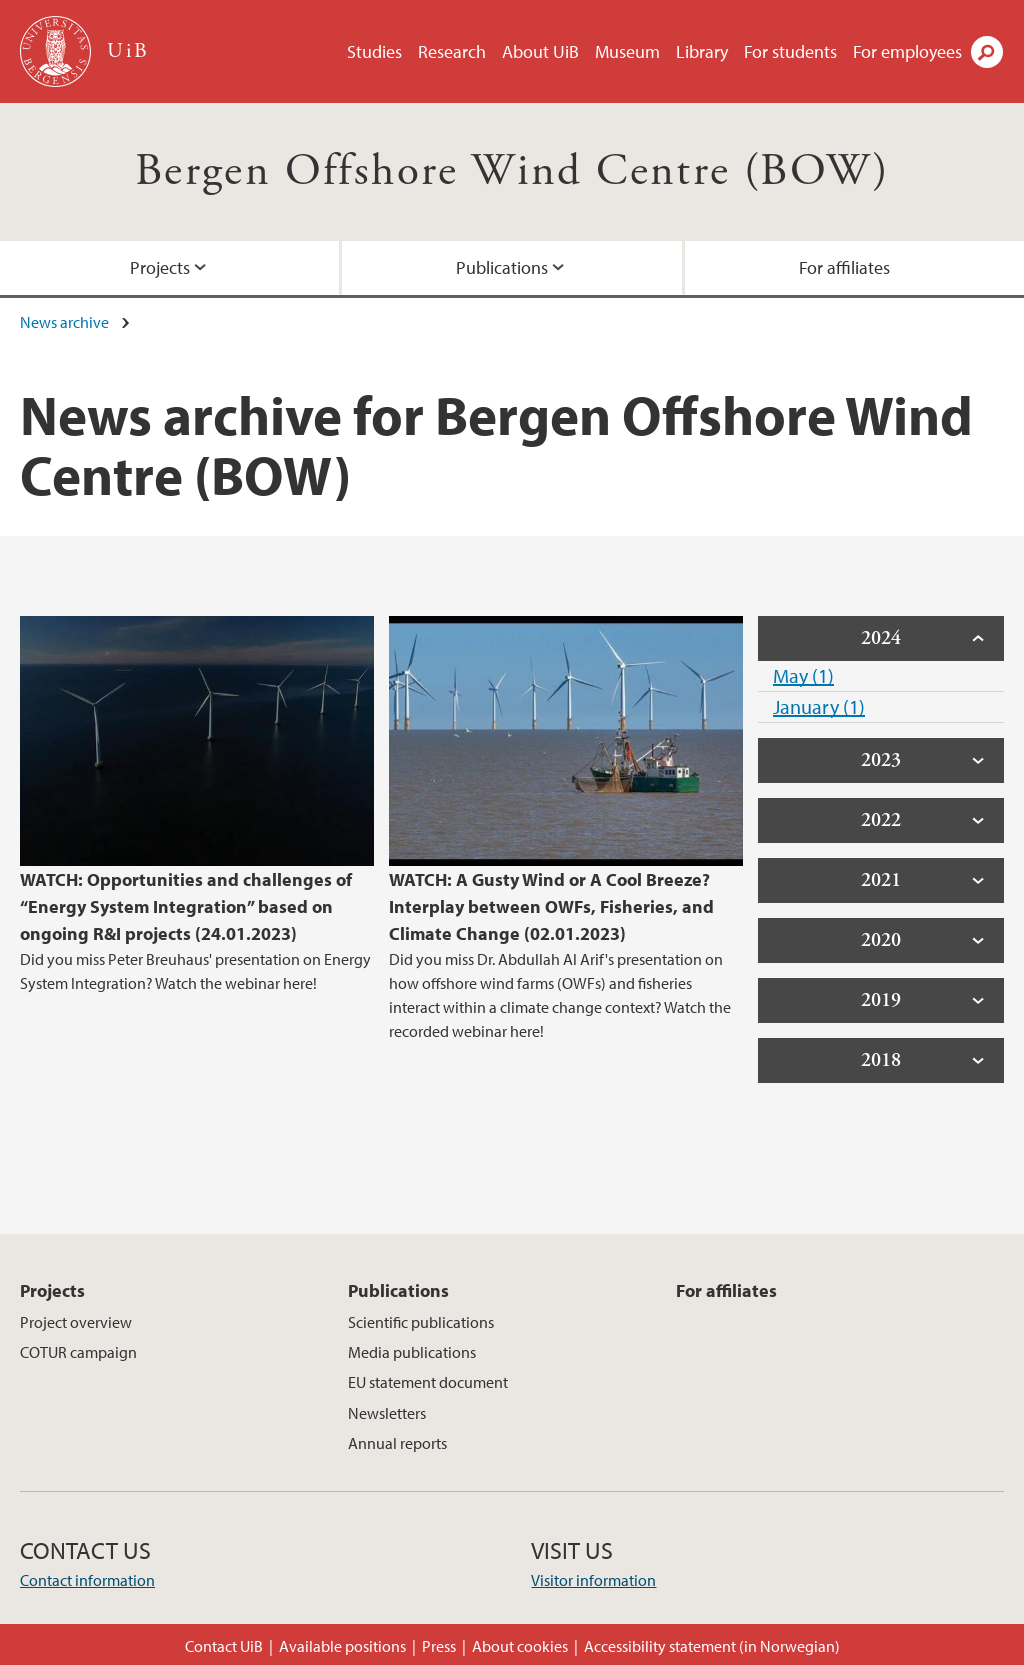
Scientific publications (421, 1322)
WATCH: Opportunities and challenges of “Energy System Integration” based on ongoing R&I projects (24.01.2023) (186, 906)
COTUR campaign (78, 1352)
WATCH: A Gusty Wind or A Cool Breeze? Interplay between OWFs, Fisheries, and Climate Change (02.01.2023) (551, 906)
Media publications (412, 1352)
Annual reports (397, 1443)
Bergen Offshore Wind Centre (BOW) (512, 171)
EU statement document (428, 1382)
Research (452, 51)
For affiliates (844, 267)
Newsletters (387, 1413)
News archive (64, 322)
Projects (160, 267)
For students (790, 51)
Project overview (76, 1322)
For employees (907, 51)
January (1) (819, 706)
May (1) (803, 675)
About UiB (540, 51)
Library (702, 51)
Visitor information (593, 1580)
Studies (374, 51)
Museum (627, 51)
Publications (502, 267)
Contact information (87, 1580)
